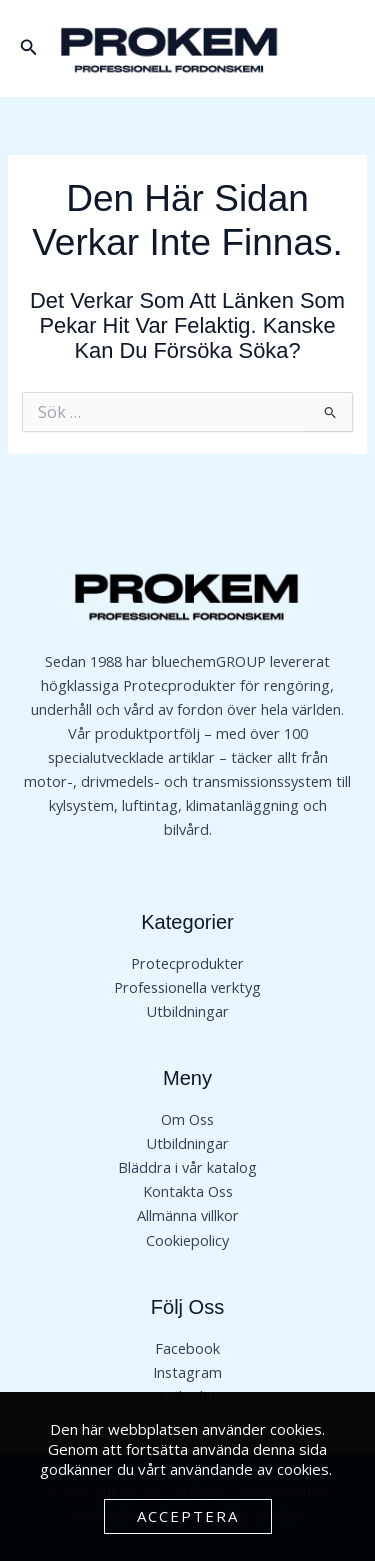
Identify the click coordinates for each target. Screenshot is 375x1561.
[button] (29, 48)
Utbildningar (187, 1011)
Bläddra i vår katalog (187, 1167)
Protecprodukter (187, 963)
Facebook (187, 1348)
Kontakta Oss (188, 1191)
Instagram (187, 1372)
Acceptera (188, 1516)
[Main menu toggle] (339, 48)
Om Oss (187, 1119)
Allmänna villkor (188, 1215)
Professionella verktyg (187, 987)
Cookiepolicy (187, 1240)
